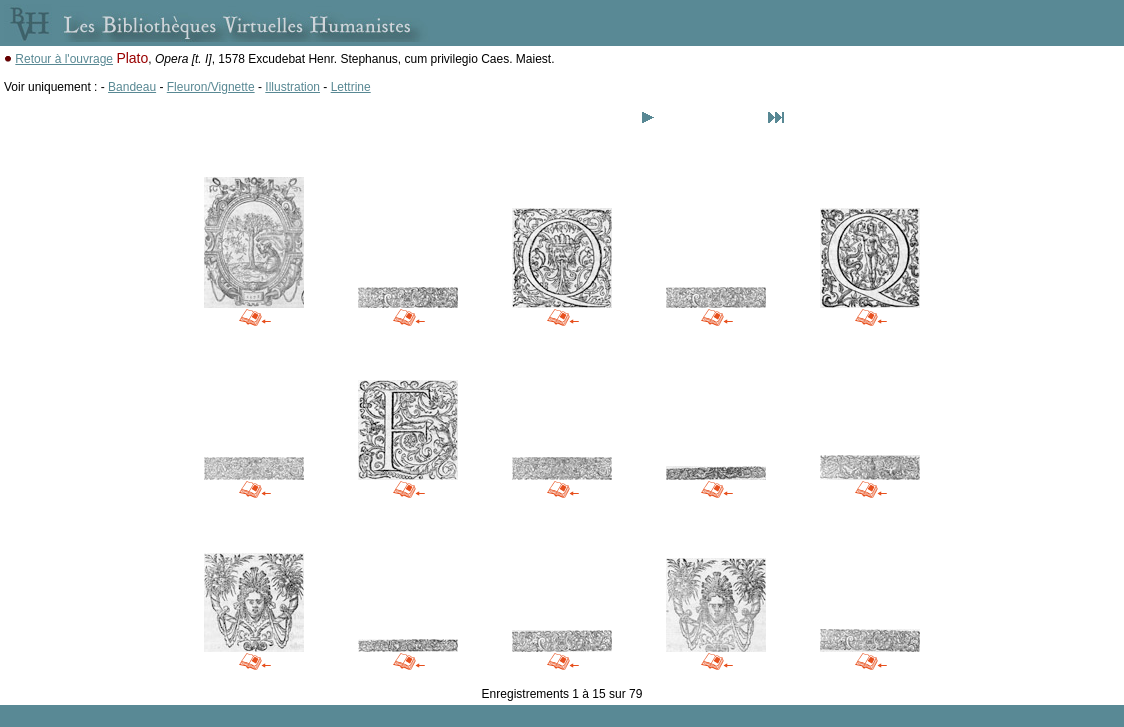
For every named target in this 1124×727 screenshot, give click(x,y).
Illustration (292, 87)
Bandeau (132, 87)
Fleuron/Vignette (211, 87)
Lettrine (351, 87)
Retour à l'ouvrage (64, 59)
